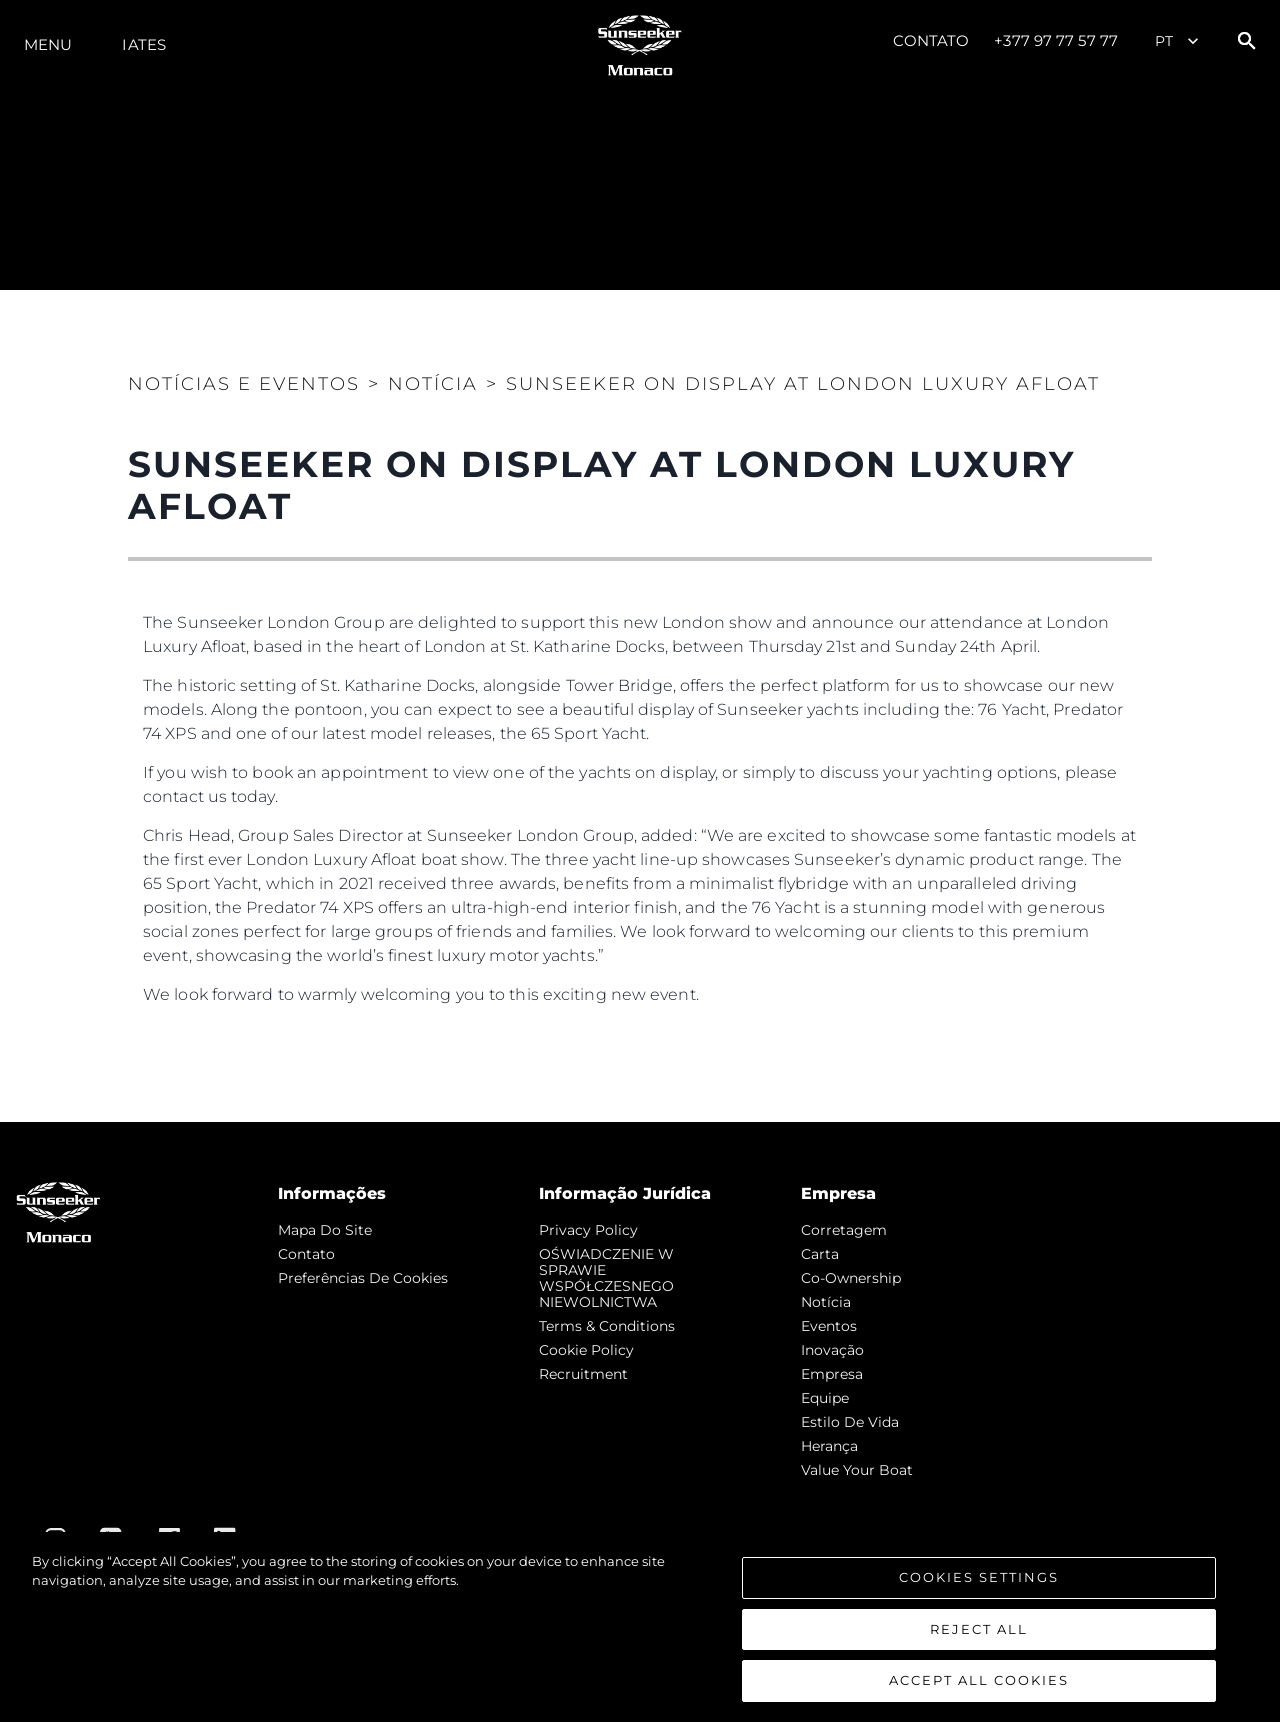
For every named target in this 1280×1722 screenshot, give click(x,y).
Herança (829, 1446)
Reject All (979, 1635)
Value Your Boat (857, 1470)
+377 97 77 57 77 (1056, 40)
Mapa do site (325, 1230)
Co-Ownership (851, 1278)
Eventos (829, 1326)
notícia (826, 1302)
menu (48, 44)
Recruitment (583, 1374)
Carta (820, 1254)
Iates (144, 44)
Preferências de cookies (363, 1278)
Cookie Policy (586, 1350)
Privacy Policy (588, 1230)
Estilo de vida (850, 1422)
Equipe (825, 1398)
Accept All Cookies (979, 1687)
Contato (931, 40)
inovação (832, 1350)
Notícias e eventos (244, 384)
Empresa (832, 1374)
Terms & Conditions (607, 1326)
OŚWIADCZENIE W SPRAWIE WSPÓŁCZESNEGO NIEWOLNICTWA (606, 1278)
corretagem (844, 1230)
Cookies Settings (979, 1583)
